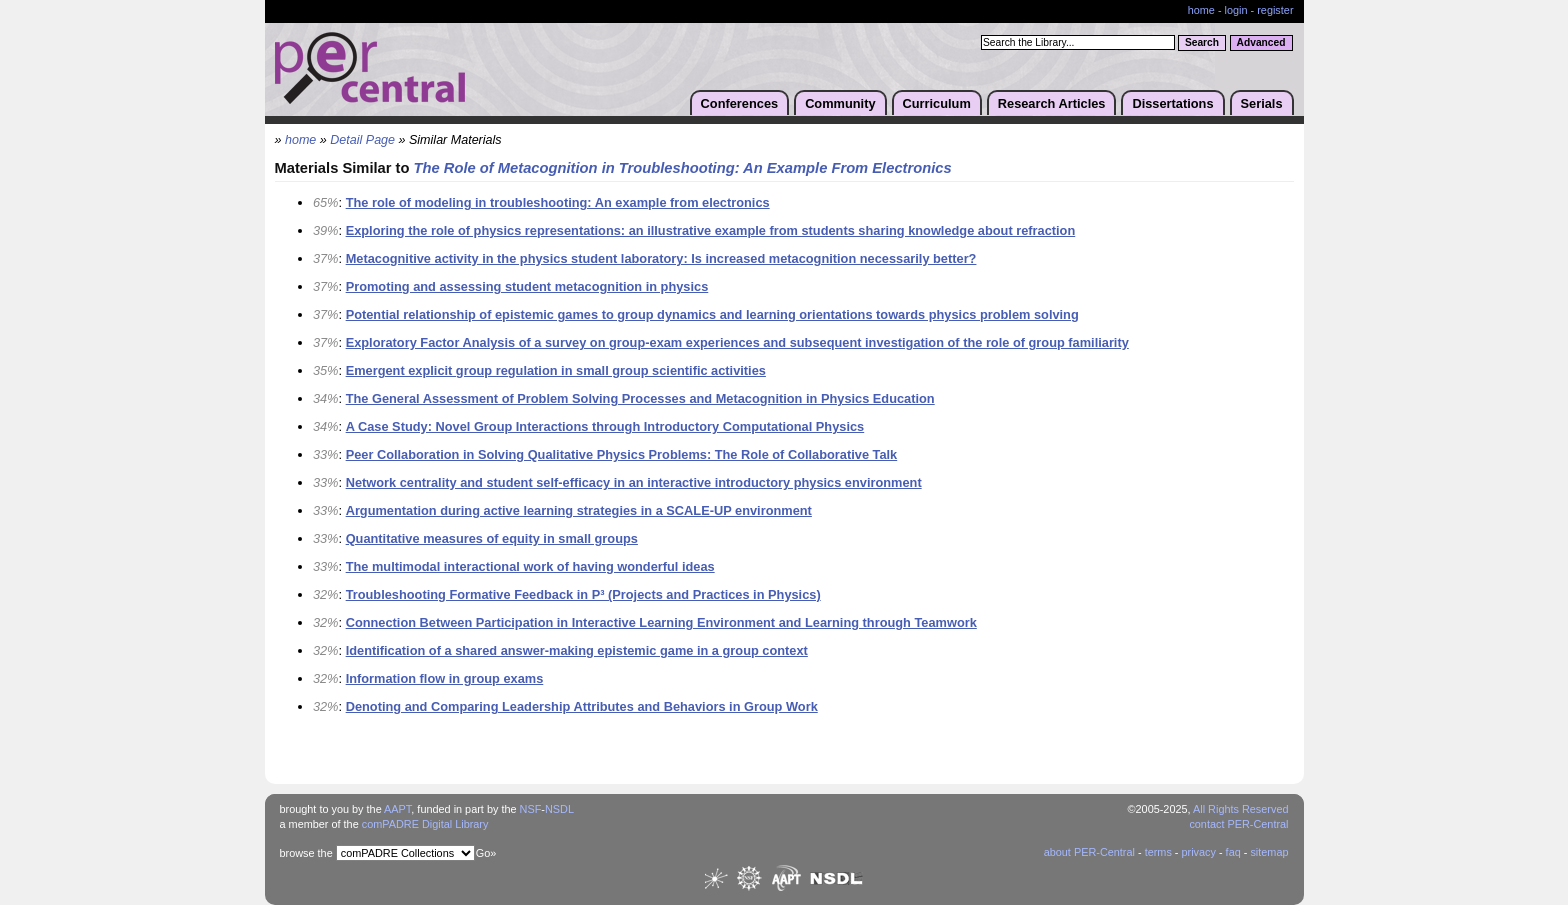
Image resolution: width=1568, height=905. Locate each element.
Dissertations (1172, 103)
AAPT (397, 809)
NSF (531, 809)
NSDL (559, 809)
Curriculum (937, 103)
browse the (306, 853)
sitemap (1269, 852)
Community (840, 103)
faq (1233, 852)
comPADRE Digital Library (425, 824)
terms (1158, 852)
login (1236, 10)
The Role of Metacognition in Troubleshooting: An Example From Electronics (683, 168)
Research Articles (1052, 103)
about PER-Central (1089, 852)
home (1201, 10)
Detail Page (362, 140)
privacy (1198, 852)
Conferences (740, 103)
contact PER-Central (1238, 824)
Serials (1262, 103)
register (1275, 10)
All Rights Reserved (1241, 809)
